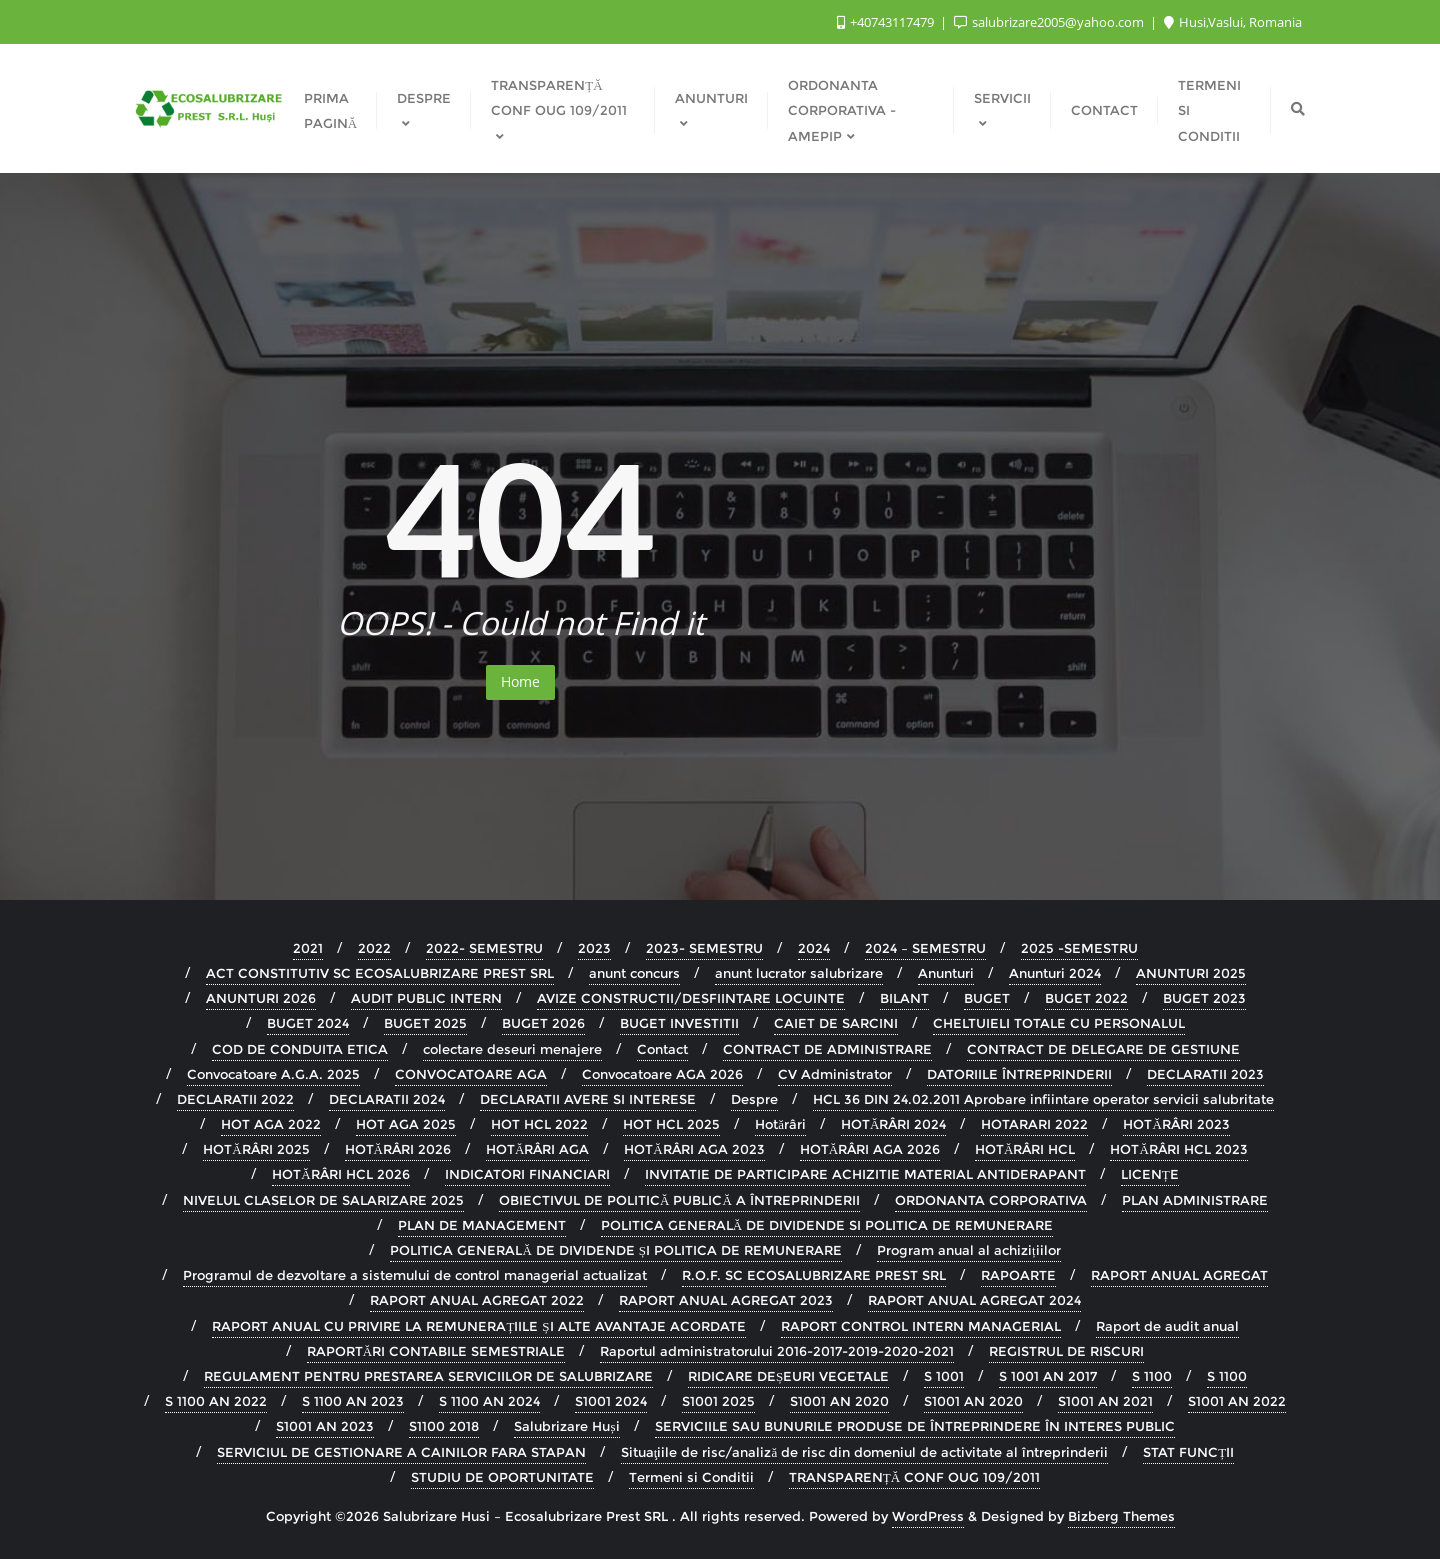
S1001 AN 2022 (1237, 1401)
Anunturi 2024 (1055, 973)
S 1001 (944, 1376)
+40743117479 (887, 22)
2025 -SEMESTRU (1079, 948)
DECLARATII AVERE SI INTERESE (588, 1099)
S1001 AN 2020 (839, 1401)
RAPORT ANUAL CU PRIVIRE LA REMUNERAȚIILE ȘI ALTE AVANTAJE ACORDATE (478, 1326)
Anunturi (946, 973)
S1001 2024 (611, 1401)
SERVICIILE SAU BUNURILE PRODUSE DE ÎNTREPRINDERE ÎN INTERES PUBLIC (915, 1426)
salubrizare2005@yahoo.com (1050, 22)
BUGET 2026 (543, 1023)
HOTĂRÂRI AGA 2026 (870, 1149)
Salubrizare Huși (566, 1426)
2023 (594, 948)
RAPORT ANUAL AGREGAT (1179, 1275)
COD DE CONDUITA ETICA (300, 1049)
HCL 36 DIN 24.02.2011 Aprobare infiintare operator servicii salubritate (1043, 1099)
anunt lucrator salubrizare (799, 973)
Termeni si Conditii (691, 1477)
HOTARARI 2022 (1034, 1124)
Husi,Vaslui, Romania (1233, 22)
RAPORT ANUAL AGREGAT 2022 (477, 1300)
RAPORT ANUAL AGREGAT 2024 (974, 1300)
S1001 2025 (718, 1401)
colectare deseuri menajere (512, 1049)
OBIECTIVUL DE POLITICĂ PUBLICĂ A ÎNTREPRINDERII (679, 1200)
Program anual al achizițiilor (969, 1250)
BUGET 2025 (425, 1023)
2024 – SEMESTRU (925, 948)
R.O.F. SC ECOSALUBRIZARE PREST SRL (814, 1275)
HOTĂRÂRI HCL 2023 (1178, 1149)
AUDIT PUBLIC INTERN (426, 998)
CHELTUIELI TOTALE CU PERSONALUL (1059, 1023)
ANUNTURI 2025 (1191, 973)
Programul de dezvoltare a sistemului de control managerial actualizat (415, 1275)
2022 (374, 948)
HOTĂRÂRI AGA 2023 (694, 1149)
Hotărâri (780, 1124)
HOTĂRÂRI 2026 (398, 1149)
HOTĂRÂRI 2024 (893, 1124)
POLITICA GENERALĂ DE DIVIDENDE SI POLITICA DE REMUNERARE (827, 1225)
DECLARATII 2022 (235, 1099)
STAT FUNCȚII (1188, 1452)
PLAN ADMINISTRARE (1195, 1200)
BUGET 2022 (1086, 998)
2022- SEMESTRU (484, 948)
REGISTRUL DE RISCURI (1066, 1351)
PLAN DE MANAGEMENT (482, 1225)
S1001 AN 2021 (1105, 1401)
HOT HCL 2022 (539, 1124)
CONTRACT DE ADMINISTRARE (827, 1049)
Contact (662, 1049)
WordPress (928, 1516)
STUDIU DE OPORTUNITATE (502, 1477)
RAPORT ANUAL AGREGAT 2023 (726, 1300)
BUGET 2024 (308, 1023)
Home (520, 681)
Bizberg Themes (1121, 1516)
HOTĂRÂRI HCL (1025, 1149)
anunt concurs (634, 973)
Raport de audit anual (1167, 1326)
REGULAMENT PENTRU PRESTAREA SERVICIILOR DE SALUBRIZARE (428, 1376)
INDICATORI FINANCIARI (527, 1174)
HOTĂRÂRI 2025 (256, 1149)
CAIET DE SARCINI (836, 1023)
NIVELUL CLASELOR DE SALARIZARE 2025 (323, 1200)
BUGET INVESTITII (679, 1023)
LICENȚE (1150, 1174)
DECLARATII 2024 (387, 1099)
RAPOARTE (1018, 1275)
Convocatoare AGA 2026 (662, 1074)
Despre (754, 1099)
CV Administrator (835, 1074)
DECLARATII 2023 (1205, 1074)
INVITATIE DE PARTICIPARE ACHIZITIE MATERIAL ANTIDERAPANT (865, 1174)
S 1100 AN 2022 (216, 1401)
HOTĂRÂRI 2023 (1176, 1124)
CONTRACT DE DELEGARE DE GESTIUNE (1103, 1049)
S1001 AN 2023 (325, 1426)
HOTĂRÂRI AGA (537, 1149)
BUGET (987, 998)
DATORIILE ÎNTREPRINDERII (1019, 1074)
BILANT (904, 998)
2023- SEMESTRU (704, 948)
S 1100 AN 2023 (353, 1401)
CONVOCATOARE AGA (471, 1074)
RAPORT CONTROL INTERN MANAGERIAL (921, 1326)
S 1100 (1152, 1376)
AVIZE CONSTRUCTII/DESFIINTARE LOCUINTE (691, 998)
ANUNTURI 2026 (261, 998)
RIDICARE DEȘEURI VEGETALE (788, 1376)
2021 (308, 948)
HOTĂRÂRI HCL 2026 (340, 1174)
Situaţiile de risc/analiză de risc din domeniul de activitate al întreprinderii (864, 1452)
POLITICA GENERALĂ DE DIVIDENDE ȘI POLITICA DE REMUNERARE (616, 1250)
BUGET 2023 (1204, 998)
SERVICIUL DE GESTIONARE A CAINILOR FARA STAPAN (401, 1452)
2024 (814, 948)
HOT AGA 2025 (406, 1124)
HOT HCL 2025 (671, 1124)
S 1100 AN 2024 (489, 1401)
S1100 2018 (444, 1426)
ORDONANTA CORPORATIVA (991, 1200)
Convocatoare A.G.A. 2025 (273, 1074)
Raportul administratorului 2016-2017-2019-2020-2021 (777, 1351)
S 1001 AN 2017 (1048, 1376)
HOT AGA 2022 (271, 1124)
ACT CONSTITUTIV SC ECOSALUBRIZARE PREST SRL (380, 973)
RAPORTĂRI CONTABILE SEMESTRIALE (436, 1351)
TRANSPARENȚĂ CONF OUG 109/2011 (914, 1477)
